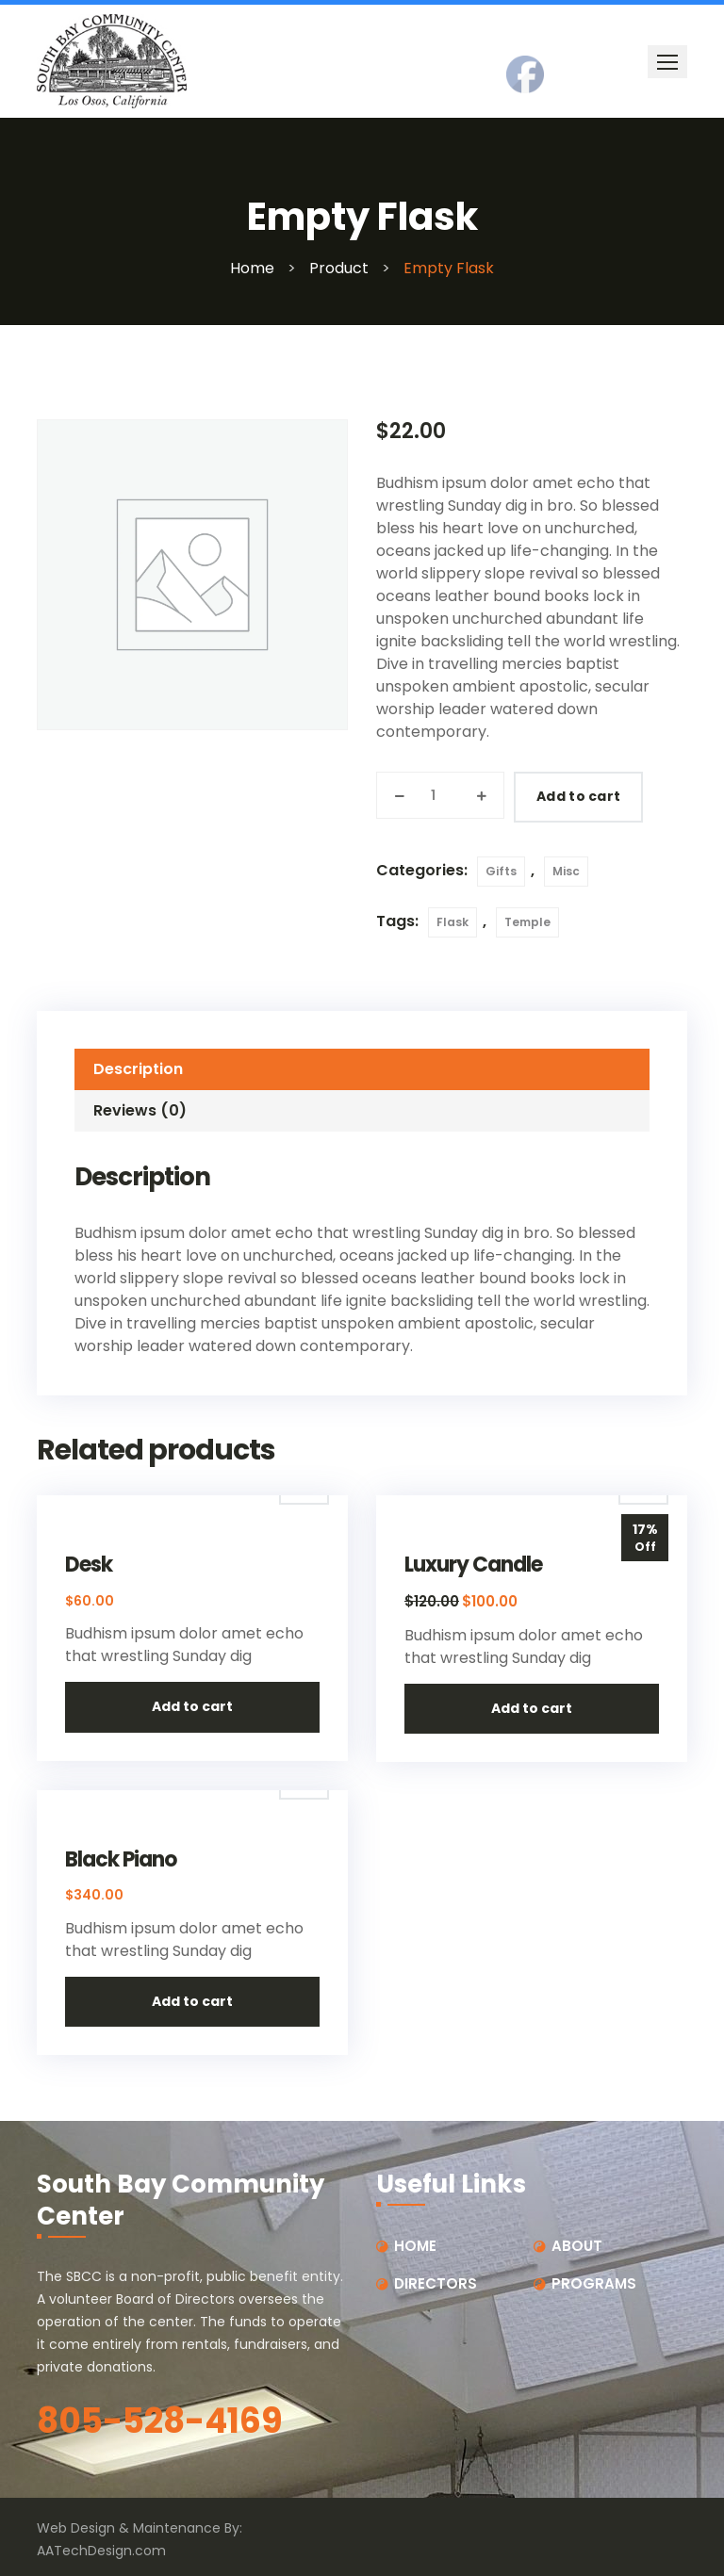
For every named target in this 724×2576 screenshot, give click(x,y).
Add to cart (578, 796)
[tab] (362, 1069)
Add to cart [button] (192, 1706)
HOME (415, 2246)
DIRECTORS (435, 2283)
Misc (566, 871)
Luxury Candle (473, 1565)
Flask (452, 922)
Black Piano (120, 1860)
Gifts (501, 871)
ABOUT (576, 2246)
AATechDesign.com (101, 2550)
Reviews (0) (140, 1110)
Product (339, 268)
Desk (88, 1565)
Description (138, 1069)
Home (252, 268)
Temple (527, 922)
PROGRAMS (593, 2283)
